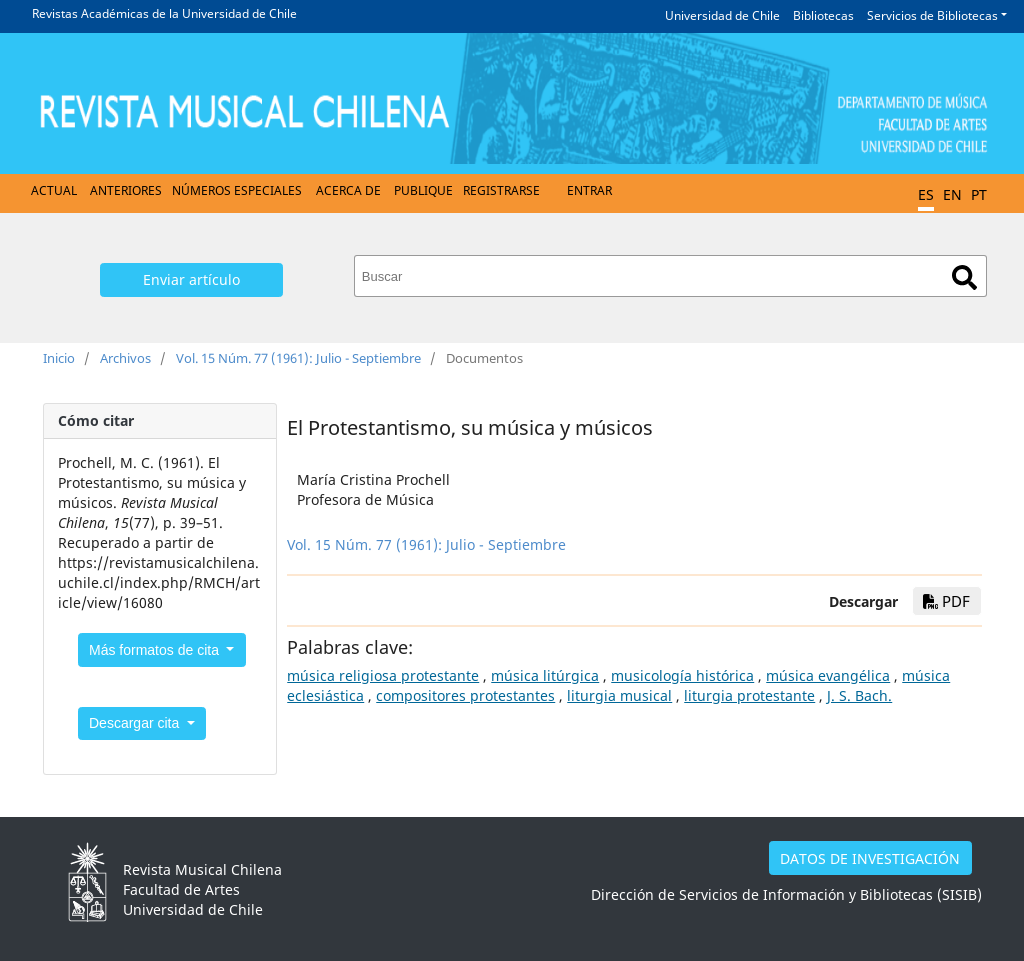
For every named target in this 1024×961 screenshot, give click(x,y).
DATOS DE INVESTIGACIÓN (870, 858)
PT (979, 194)
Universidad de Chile (722, 15)
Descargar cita (136, 723)
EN (952, 194)
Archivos (125, 358)
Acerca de (348, 190)
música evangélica (828, 675)
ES (926, 194)
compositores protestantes (465, 695)
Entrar (589, 190)
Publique (423, 190)
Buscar (964, 277)
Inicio (59, 358)
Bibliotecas (823, 15)
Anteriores (126, 190)
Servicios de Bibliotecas (932, 15)
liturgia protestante (749, 695)
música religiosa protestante (383, 675)
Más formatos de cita (156, 650)
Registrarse (501, 190)
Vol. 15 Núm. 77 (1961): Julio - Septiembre (298, 358)
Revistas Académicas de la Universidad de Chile (164, 13)
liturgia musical (619, 695)
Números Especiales (237, 190)
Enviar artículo (191, 279)
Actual (54, 190)
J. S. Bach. (859, 695)
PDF (946, 601)
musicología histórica (682, 675)
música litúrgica (545, 675)
